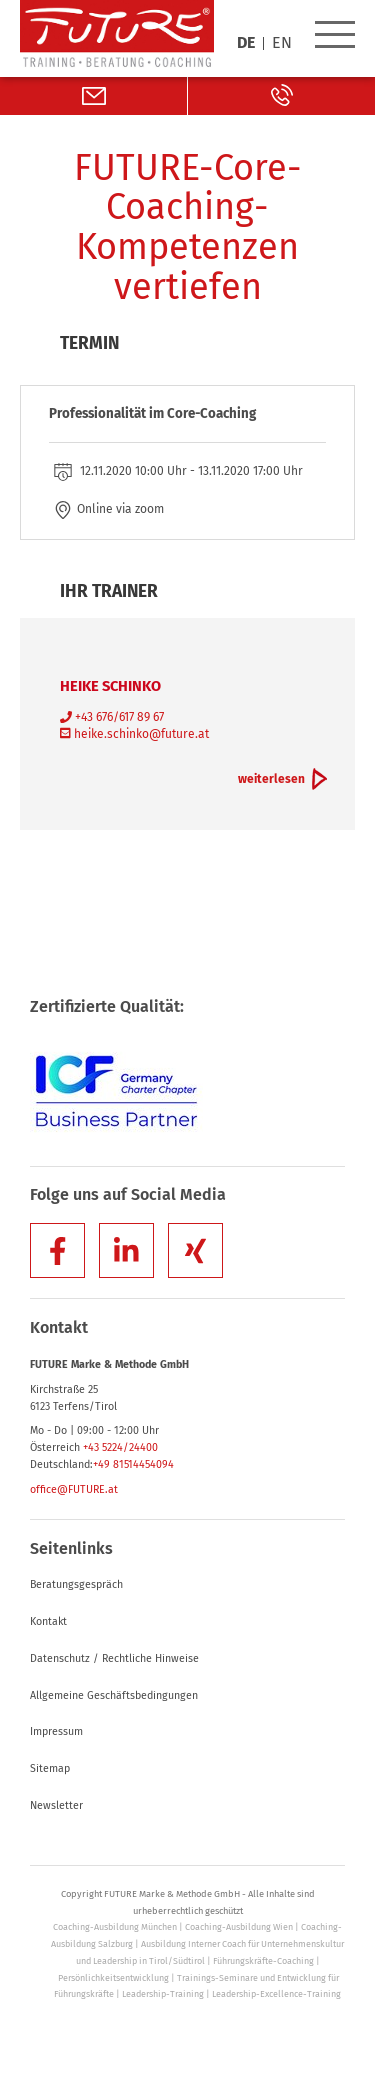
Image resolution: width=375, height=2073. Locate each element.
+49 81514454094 (133, 1464)
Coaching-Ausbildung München (115, 1927)
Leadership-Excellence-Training (276, 1994)
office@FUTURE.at (74, 1489)
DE (246, 43)
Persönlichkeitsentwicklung (113, 1978)
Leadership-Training (163, 1994)
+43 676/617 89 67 (112, 717)
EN (282, 43)
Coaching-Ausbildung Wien (239, 1927)
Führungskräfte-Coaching (263, 1961)
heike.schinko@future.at (134, 734)
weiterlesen (271, 779)
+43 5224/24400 (120, 1447)
